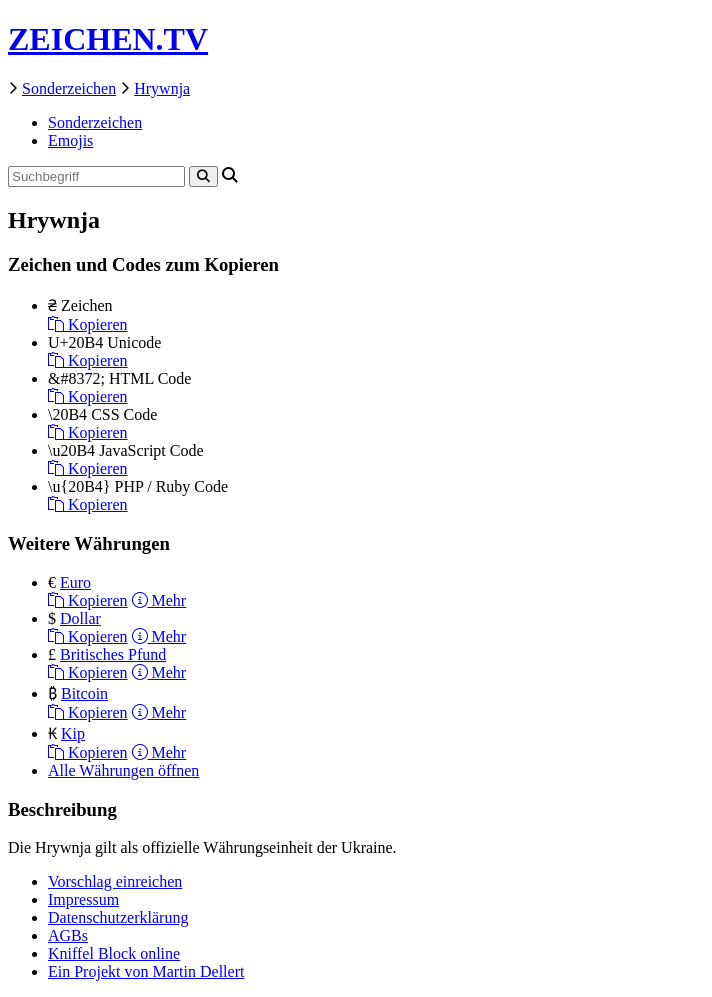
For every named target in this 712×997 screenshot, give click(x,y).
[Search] (203, 176)
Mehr (159, 600)
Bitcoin (84, 693)
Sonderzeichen (69, 88)
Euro (75, 582)
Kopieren (88, 324)
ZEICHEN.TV (108, 39)
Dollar (80, 618)
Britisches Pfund (113, 654)
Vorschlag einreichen (115, 881)
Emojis (70, 140)
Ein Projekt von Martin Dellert (146, 971)
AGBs (68, 935)
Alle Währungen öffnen (123, 770)
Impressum (83, 899)
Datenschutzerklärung (118, 917)
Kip (73, 733)
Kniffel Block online (114, 953)
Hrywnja (162, 88)
